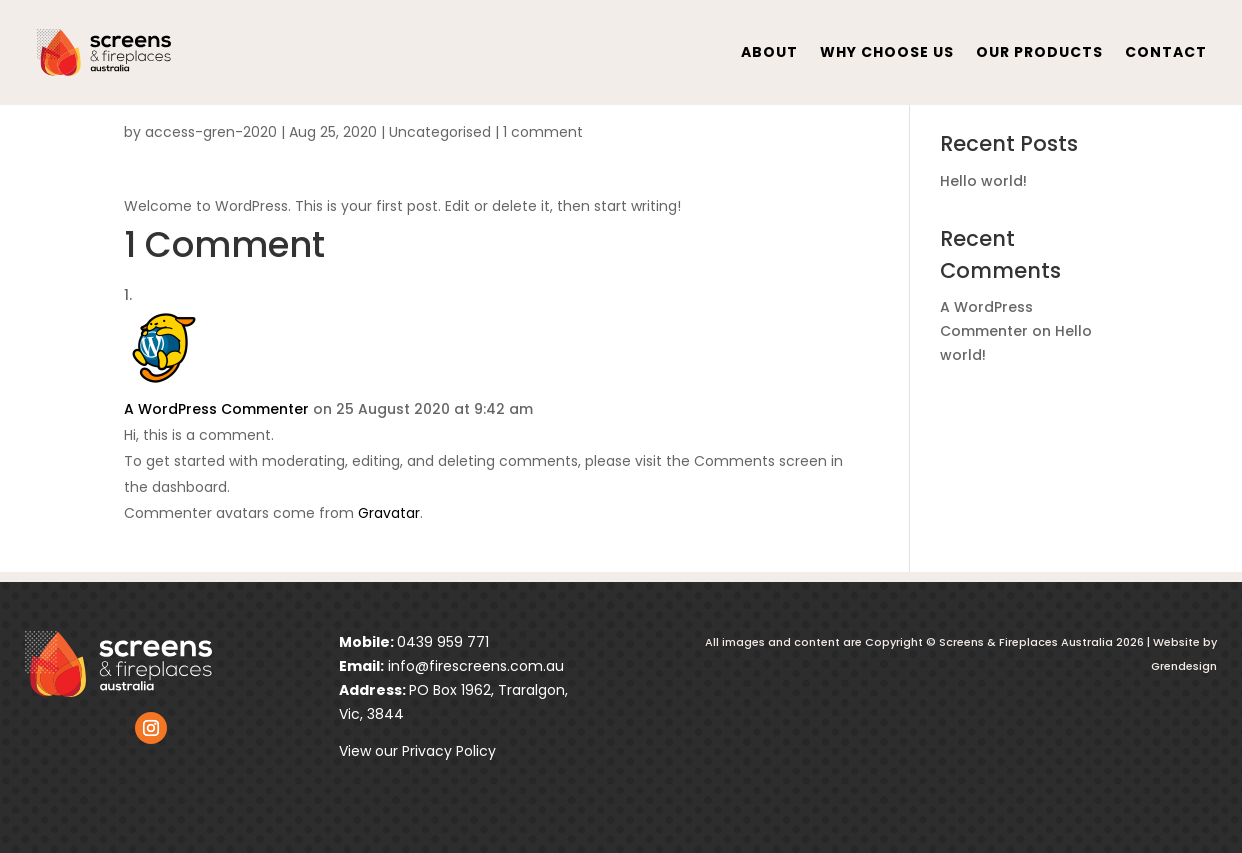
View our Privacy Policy (417, 751)
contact (1166, 52)
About (769, 52)
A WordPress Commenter (216, 409)
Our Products (1039, 52)
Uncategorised (440, 132)
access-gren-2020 (211, 132)
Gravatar (389, 513)
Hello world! (983, 181)
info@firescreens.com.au (474, 666)
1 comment (543, 132)
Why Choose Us (887, 52)
